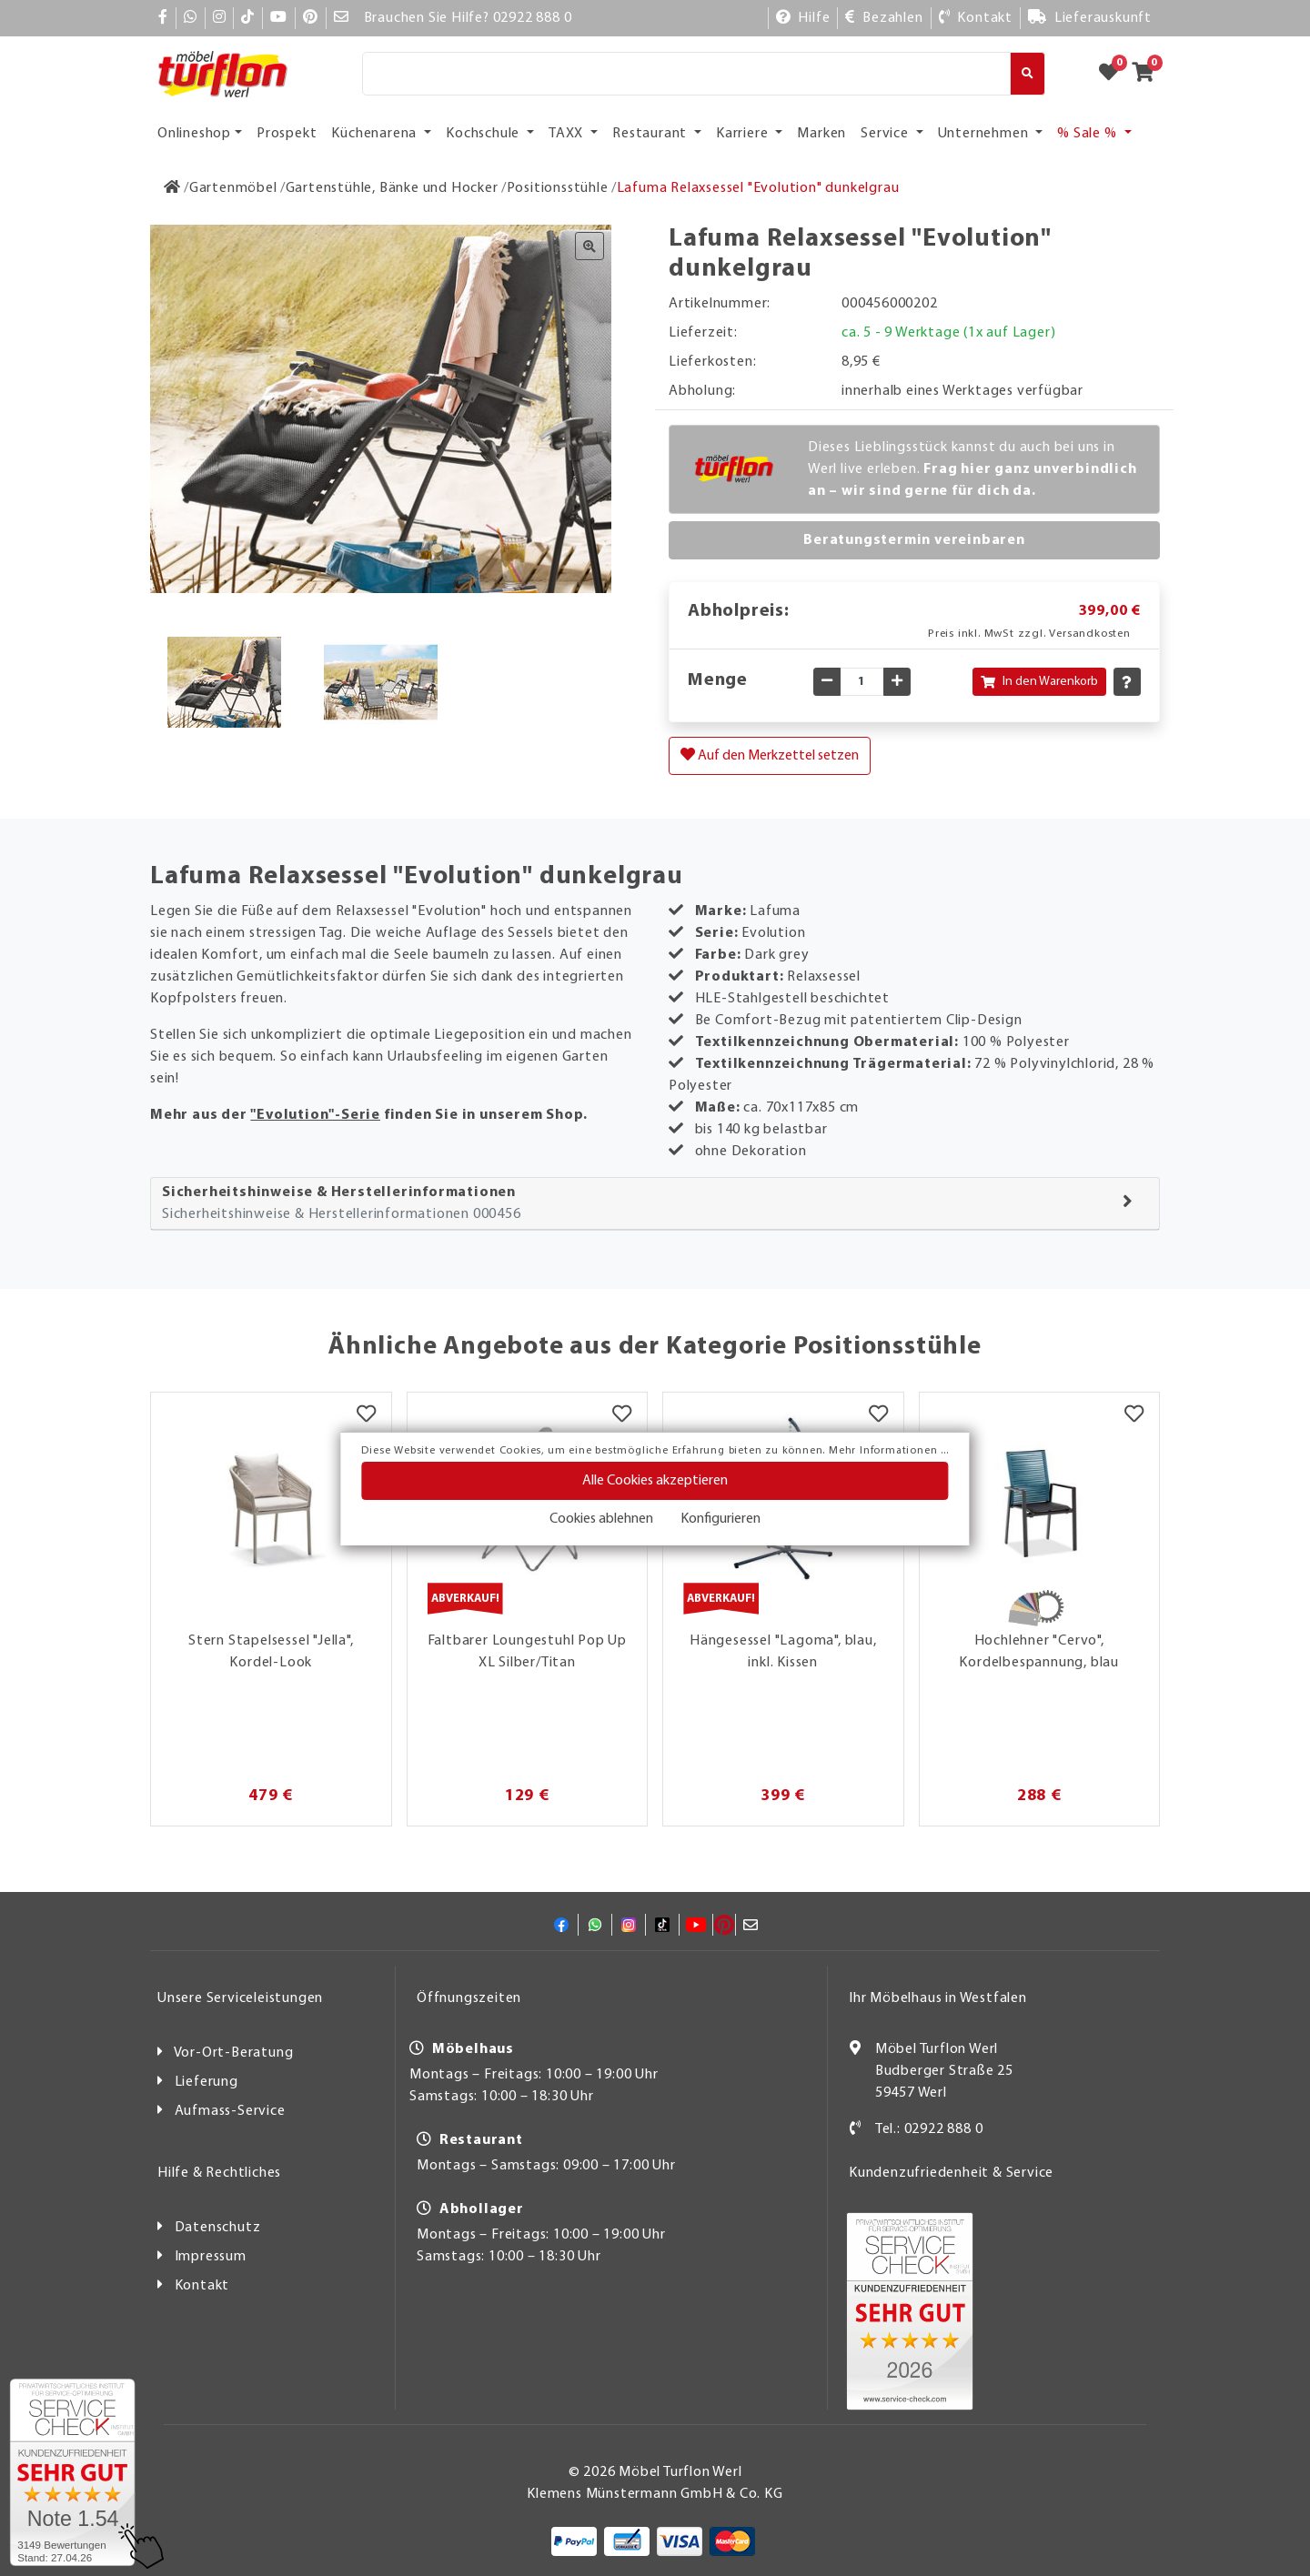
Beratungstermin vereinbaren (914, 540)
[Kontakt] (976, 18)
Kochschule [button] (484, 133)
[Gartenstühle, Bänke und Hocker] (392, 188)
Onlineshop (194, 133)
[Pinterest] (311, 18)
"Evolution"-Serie (315, 1115)
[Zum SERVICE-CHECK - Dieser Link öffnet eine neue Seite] (72, 2472)
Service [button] (886, 133)
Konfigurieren (720, 1519)
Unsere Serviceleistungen (240, 1998)
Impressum (211, 2256)
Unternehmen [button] (985, 133)
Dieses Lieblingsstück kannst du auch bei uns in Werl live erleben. (972, 469)
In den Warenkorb (1039, 682)
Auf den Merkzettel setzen (769, 755)
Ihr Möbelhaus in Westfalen (938, 1998)
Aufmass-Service (230, 2111)
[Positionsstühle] (558, 188)
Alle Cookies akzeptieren (655, 1481)
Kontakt (202, 2286)
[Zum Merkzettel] (1114, 74)
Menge (718, 680)
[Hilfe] (803, 18)
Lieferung (206, 2082)
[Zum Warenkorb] (1148, 74)
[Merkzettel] (366, 1415)
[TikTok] (248, 18)
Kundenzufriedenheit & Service (951, 2173)
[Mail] (342, 18)
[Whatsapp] (190, 18)
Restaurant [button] (651, 133)
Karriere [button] (743, 133)
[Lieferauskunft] (1090, 18)
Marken (821, 133)
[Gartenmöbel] (233, 188)
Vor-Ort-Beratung (234, 2053)
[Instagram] (220, 18)
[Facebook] (163, 18)
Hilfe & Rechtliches (219, 2173)
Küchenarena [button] (375, 133)
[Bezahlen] (884, 18)
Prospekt (287, 133)
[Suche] (686, 74)
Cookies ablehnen (601, 1519)
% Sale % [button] (1088, 133)
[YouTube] (279, 18)
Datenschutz (218, 2227)
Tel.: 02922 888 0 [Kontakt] (929, 2129)
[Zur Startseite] (172, 188)
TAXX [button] (568, 133)
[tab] (655, 1204)
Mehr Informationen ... (889, 1450)
